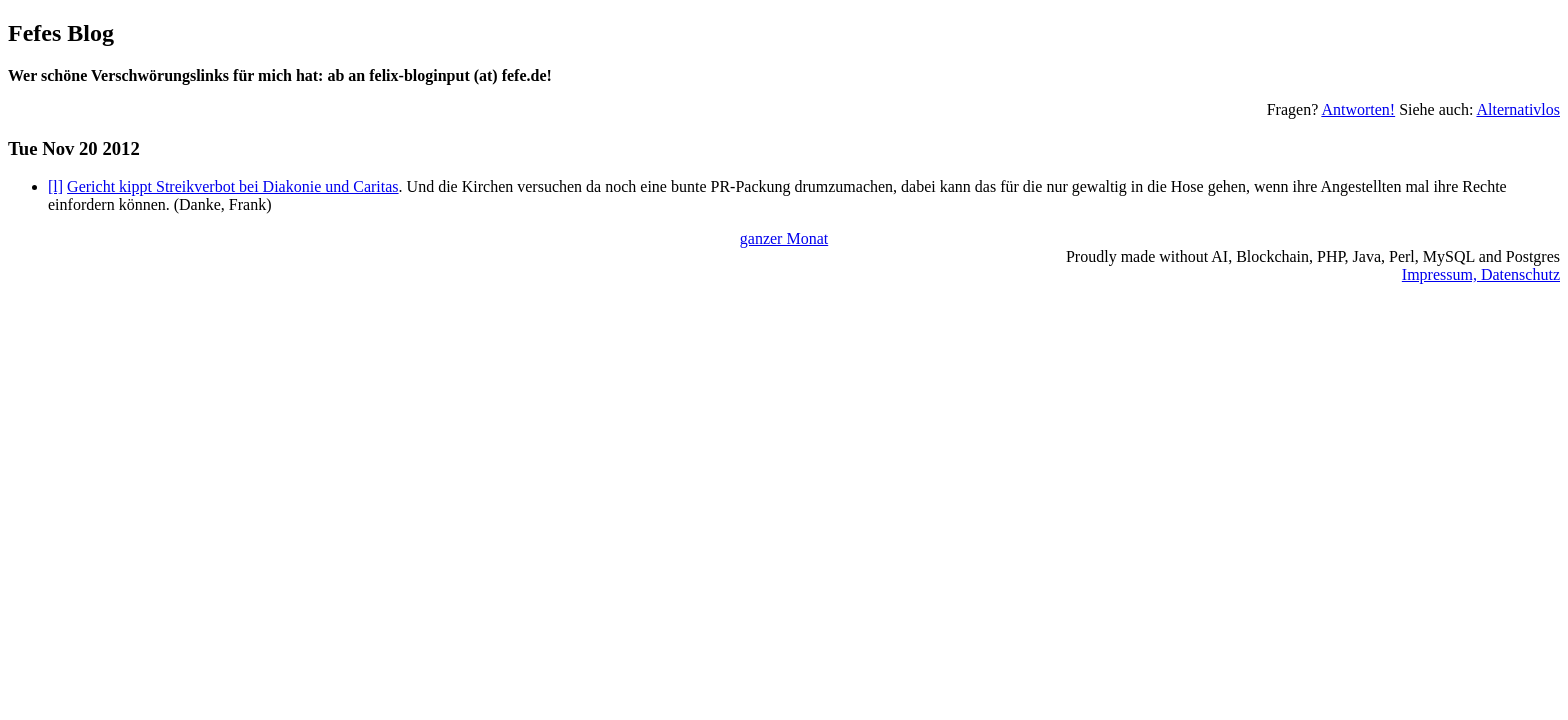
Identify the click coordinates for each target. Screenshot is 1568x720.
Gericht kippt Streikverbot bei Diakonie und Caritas (232, 186)
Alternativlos (1518, 109)
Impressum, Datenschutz (1481, 274)
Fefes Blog (61, 33)
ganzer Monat (784, 238)
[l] (55, 186)
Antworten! (1358, 109)
